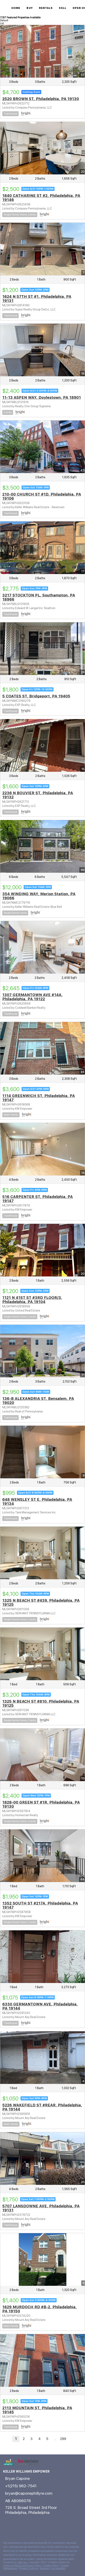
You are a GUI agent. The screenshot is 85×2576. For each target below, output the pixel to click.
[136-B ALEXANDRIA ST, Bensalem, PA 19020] (42, 1351)
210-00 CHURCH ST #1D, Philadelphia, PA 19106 (41, 496)
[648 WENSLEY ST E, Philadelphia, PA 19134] (42, 1452)
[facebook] (5, 2529)
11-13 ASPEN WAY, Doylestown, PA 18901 (41, 397)
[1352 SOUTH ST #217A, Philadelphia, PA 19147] (42, 1855)
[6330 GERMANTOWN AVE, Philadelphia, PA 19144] (42, 1956)
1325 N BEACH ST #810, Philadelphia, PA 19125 (40, 1703)
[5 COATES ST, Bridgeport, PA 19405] (42, 648)
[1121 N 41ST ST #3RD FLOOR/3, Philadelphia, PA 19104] (42, 1250)
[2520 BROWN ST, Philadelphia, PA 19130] (42, 51)
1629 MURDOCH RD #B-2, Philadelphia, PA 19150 (39, 2309)
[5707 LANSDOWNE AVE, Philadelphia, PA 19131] (42, 2158)
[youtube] (38, 2529)
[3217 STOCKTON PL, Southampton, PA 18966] (42, 547)
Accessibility (58, 2568)
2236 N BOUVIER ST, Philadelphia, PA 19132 (37, 795)
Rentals (46, 8)
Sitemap (44, 2568)
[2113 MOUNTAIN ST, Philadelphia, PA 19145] (42, 2360)
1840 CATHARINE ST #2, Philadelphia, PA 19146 (41, 197)
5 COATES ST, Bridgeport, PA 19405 (36, 696)
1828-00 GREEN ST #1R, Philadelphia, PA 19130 (41, 1804)
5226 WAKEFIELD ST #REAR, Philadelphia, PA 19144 (42, 2107)
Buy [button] (30, 8)
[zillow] (21, 2529)
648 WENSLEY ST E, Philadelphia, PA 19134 (37, 1501)
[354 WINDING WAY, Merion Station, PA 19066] (42, 846)
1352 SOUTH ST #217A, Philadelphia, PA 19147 (40, 1905)
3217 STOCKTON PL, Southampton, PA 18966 (38, 597)
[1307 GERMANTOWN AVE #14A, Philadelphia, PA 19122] (42, 947)
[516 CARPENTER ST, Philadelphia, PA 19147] (42, 1149)
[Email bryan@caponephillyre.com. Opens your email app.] (36, 2493)
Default (4, 20)
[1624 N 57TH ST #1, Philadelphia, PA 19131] (42, 249)
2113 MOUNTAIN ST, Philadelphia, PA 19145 (37, 2410)
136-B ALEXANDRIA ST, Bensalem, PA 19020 (38, 1400)
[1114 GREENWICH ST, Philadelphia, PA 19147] (42, 1048)
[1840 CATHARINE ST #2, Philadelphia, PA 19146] (42, 148)
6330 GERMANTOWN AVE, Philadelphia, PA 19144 (40, 2006)
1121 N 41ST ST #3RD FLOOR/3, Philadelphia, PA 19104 (32, 1299)
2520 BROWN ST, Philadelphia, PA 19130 (40, 99)
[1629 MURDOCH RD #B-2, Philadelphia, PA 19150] (42, 2259)
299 (63, 2439)
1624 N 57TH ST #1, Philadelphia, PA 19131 (36, 298)
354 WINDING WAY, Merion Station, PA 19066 (38, 896)
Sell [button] (62, 8)
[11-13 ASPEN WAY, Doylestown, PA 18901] (42, 350)
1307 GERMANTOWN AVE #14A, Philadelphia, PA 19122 (32, 997)
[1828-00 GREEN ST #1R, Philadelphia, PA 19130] (42, 1754)
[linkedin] (13, 2529)
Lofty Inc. (22, 2562)
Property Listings (28, 2568)
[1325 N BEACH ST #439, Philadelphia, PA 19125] (42, 1553)
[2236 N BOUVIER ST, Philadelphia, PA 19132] (42, 745)
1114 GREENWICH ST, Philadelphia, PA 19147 (38, 1098)
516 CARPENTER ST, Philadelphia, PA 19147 (37, 1198)
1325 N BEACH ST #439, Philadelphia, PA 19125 (41, 1602)
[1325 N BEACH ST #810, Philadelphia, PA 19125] (42, 1654)
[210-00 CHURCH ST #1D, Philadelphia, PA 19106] (42, 446)
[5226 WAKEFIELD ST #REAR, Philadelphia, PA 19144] (42, 2057)
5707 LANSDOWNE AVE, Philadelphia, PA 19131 (41, 2208)
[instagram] (30, 2529)
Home (15, 8)
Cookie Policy (51, 2565)
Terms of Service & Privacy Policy (22, 2565)
